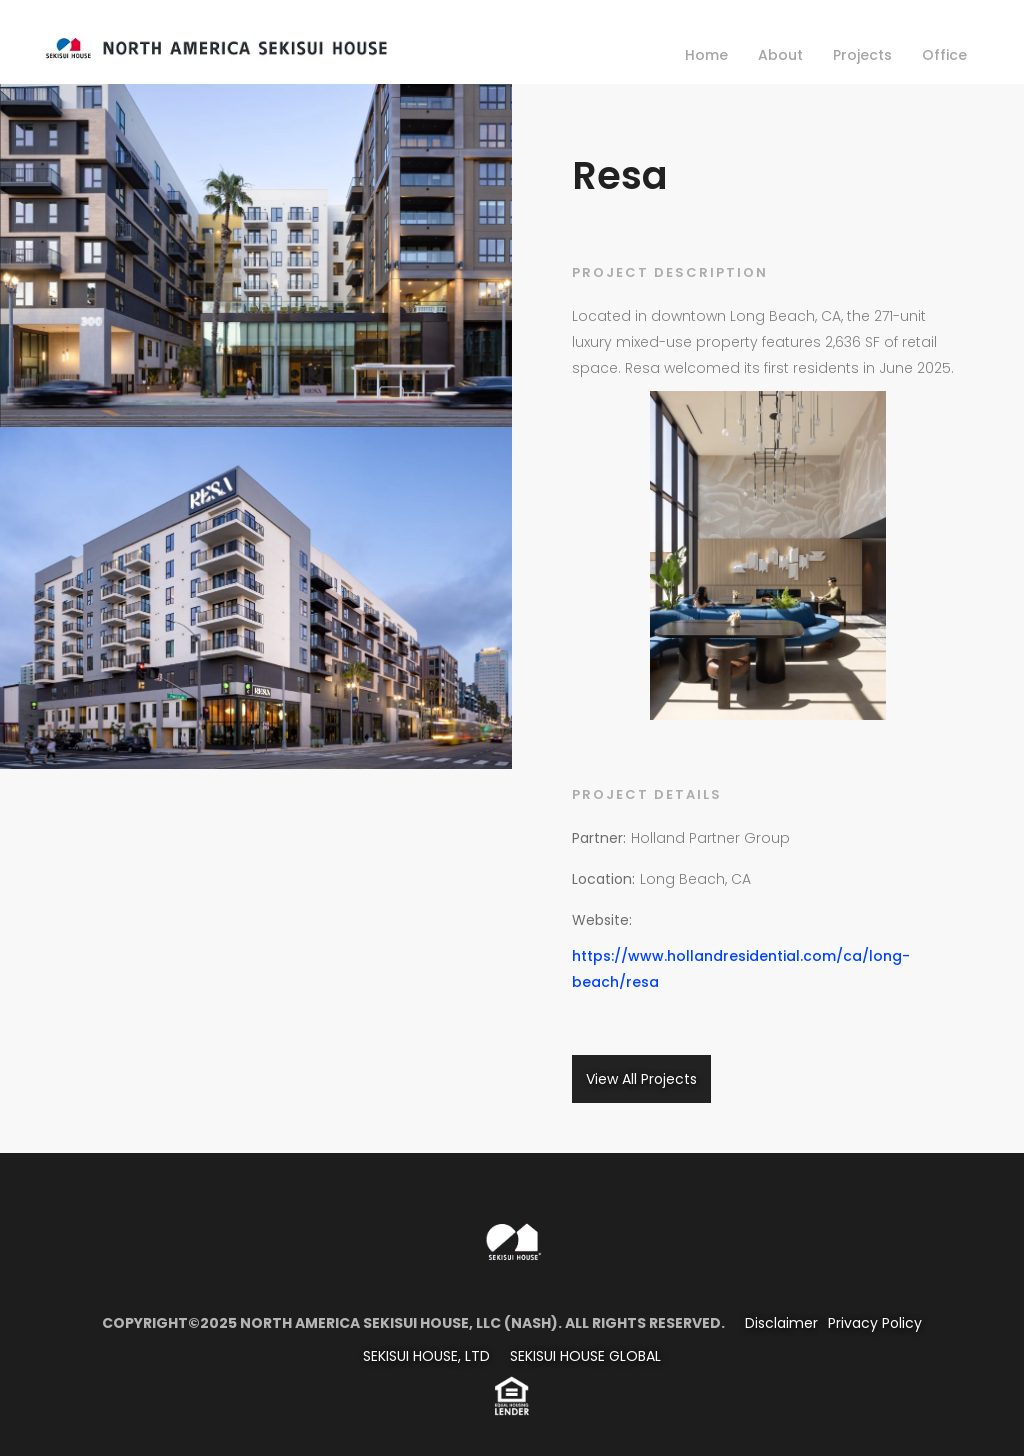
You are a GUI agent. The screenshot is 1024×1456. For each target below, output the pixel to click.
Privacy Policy (875, 1323)
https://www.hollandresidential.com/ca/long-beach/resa (741, 969)
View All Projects (641, 1079)
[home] (215, 44)
